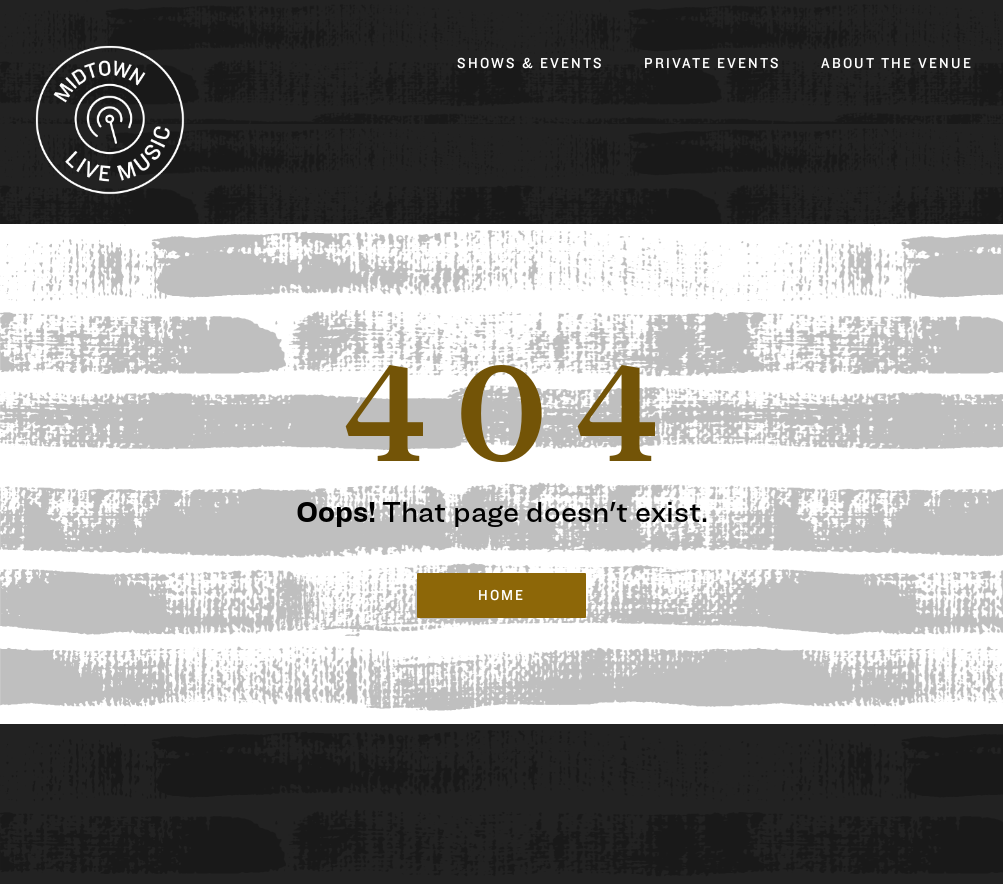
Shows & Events (530, 63)
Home (502, 595)
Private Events (712, 63)
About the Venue (897, 63)
